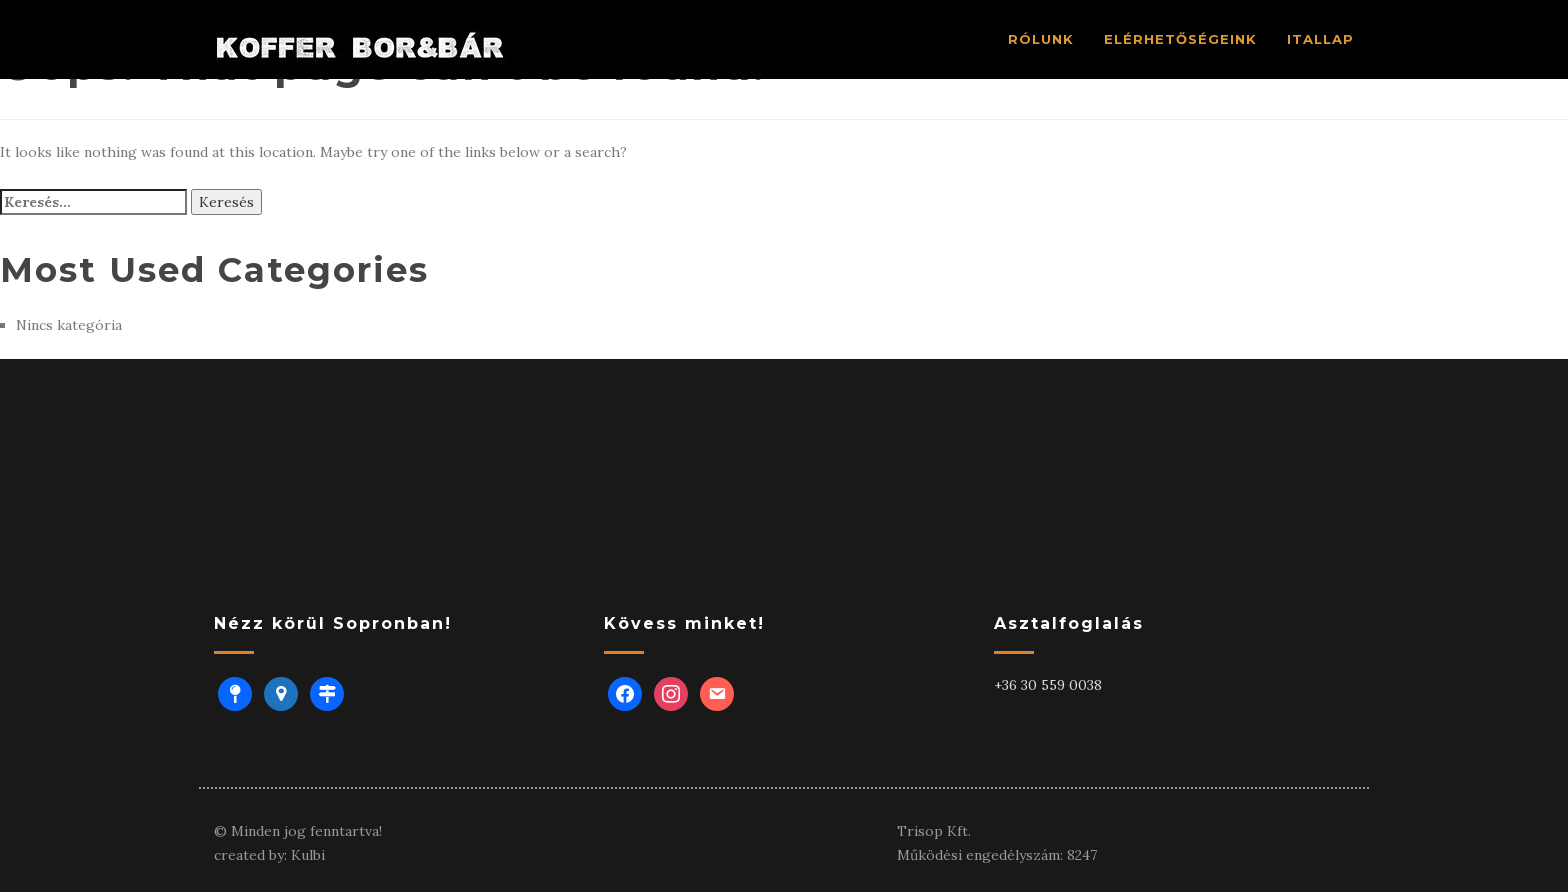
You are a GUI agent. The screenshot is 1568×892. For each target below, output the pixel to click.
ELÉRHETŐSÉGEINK (1180, 39)
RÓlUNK (1041, 39)
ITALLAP (1320, 39)
